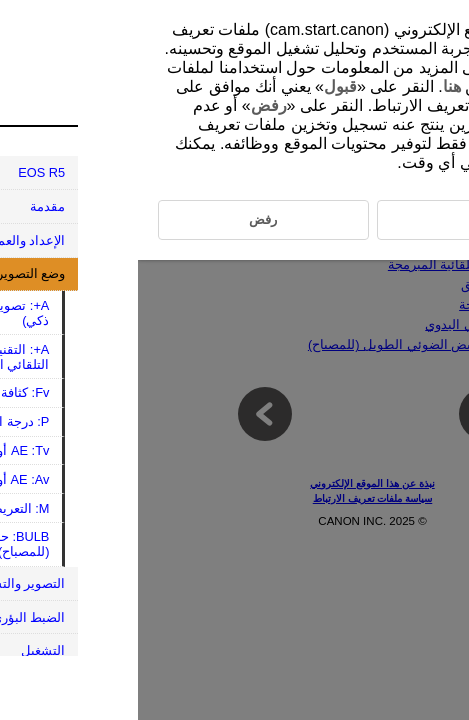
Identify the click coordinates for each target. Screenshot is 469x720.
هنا (314, 86)
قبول (202, 86)
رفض (131, 105)
